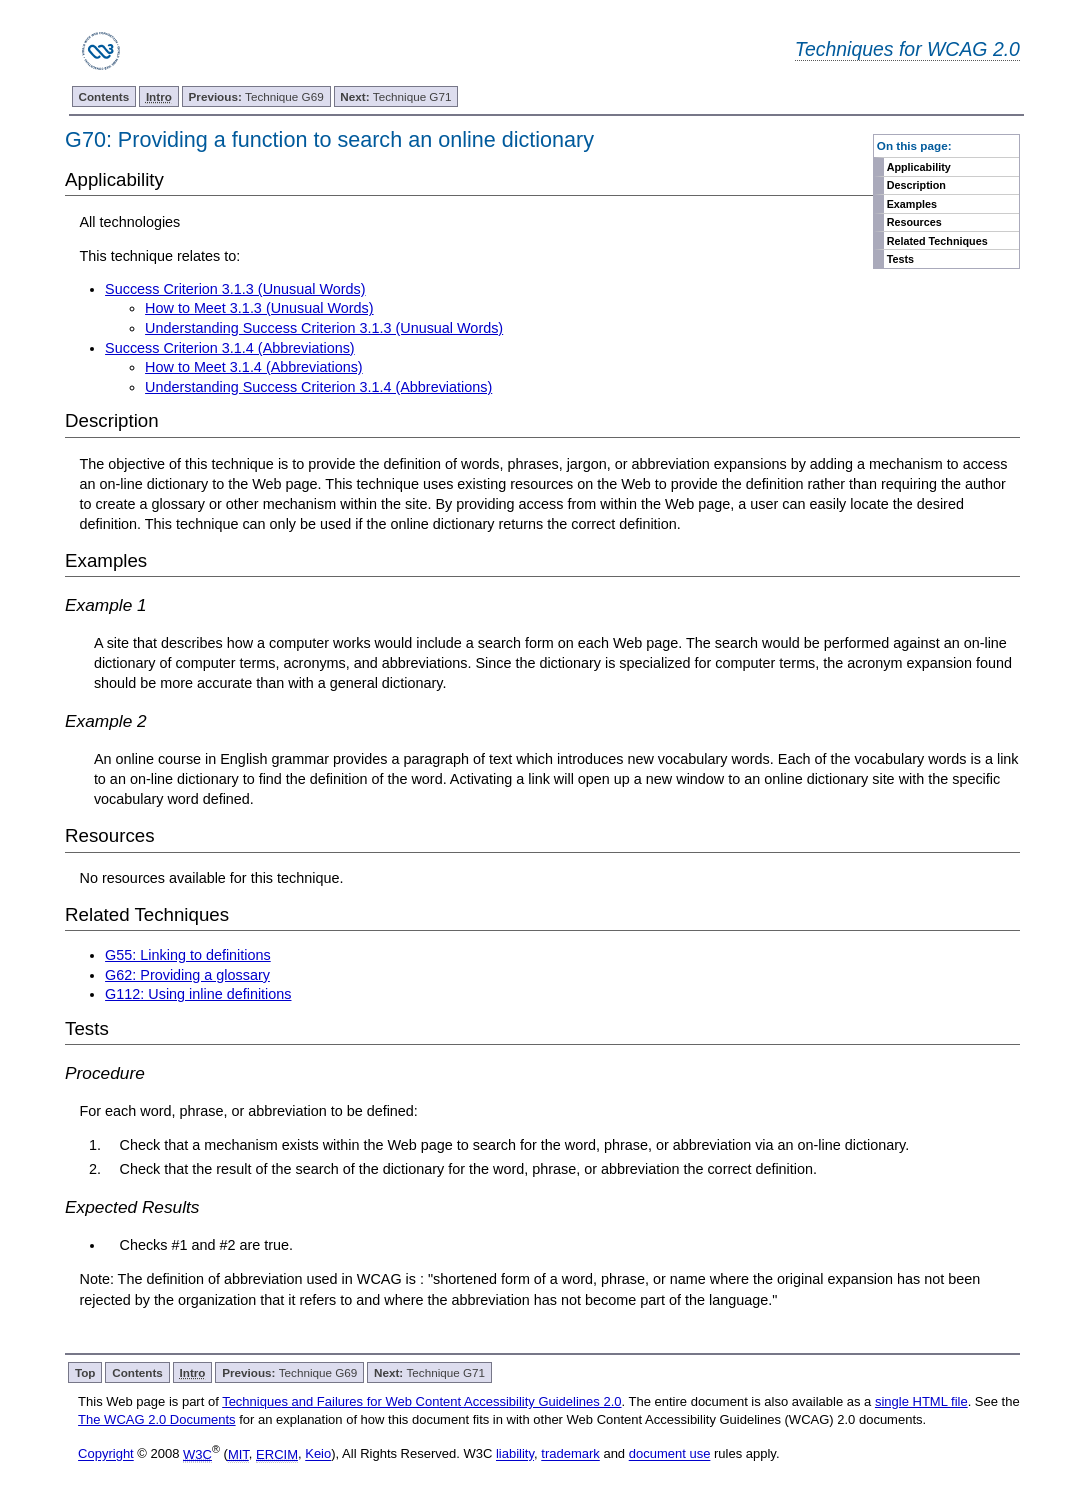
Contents (104, 96)
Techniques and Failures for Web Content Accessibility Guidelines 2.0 (421, 1401)
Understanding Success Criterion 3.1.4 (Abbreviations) (318, 387)
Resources (914, 222)
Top (85, 1372)
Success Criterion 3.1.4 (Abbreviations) (230, 348)
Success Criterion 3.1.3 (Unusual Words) (235, 289)
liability (515, 1454)
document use (670, 1454)
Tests (900, 259)
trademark (570, 1454)
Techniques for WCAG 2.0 (907, 49)
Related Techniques (937, 241)
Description (916, 185)
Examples (912, 204)
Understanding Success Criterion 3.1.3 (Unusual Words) (324, 328)
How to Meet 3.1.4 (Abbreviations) (254, 367)
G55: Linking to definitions (188, 955)
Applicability (919, 167)
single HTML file (921, 1401)
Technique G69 (256, 96)
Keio (318, 1454)
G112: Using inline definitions (198, 994)
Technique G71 (395, 96)
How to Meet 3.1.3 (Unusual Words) (259, 308)
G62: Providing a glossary (187, 975)
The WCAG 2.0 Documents (157, 1419)
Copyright (106, 1454)
